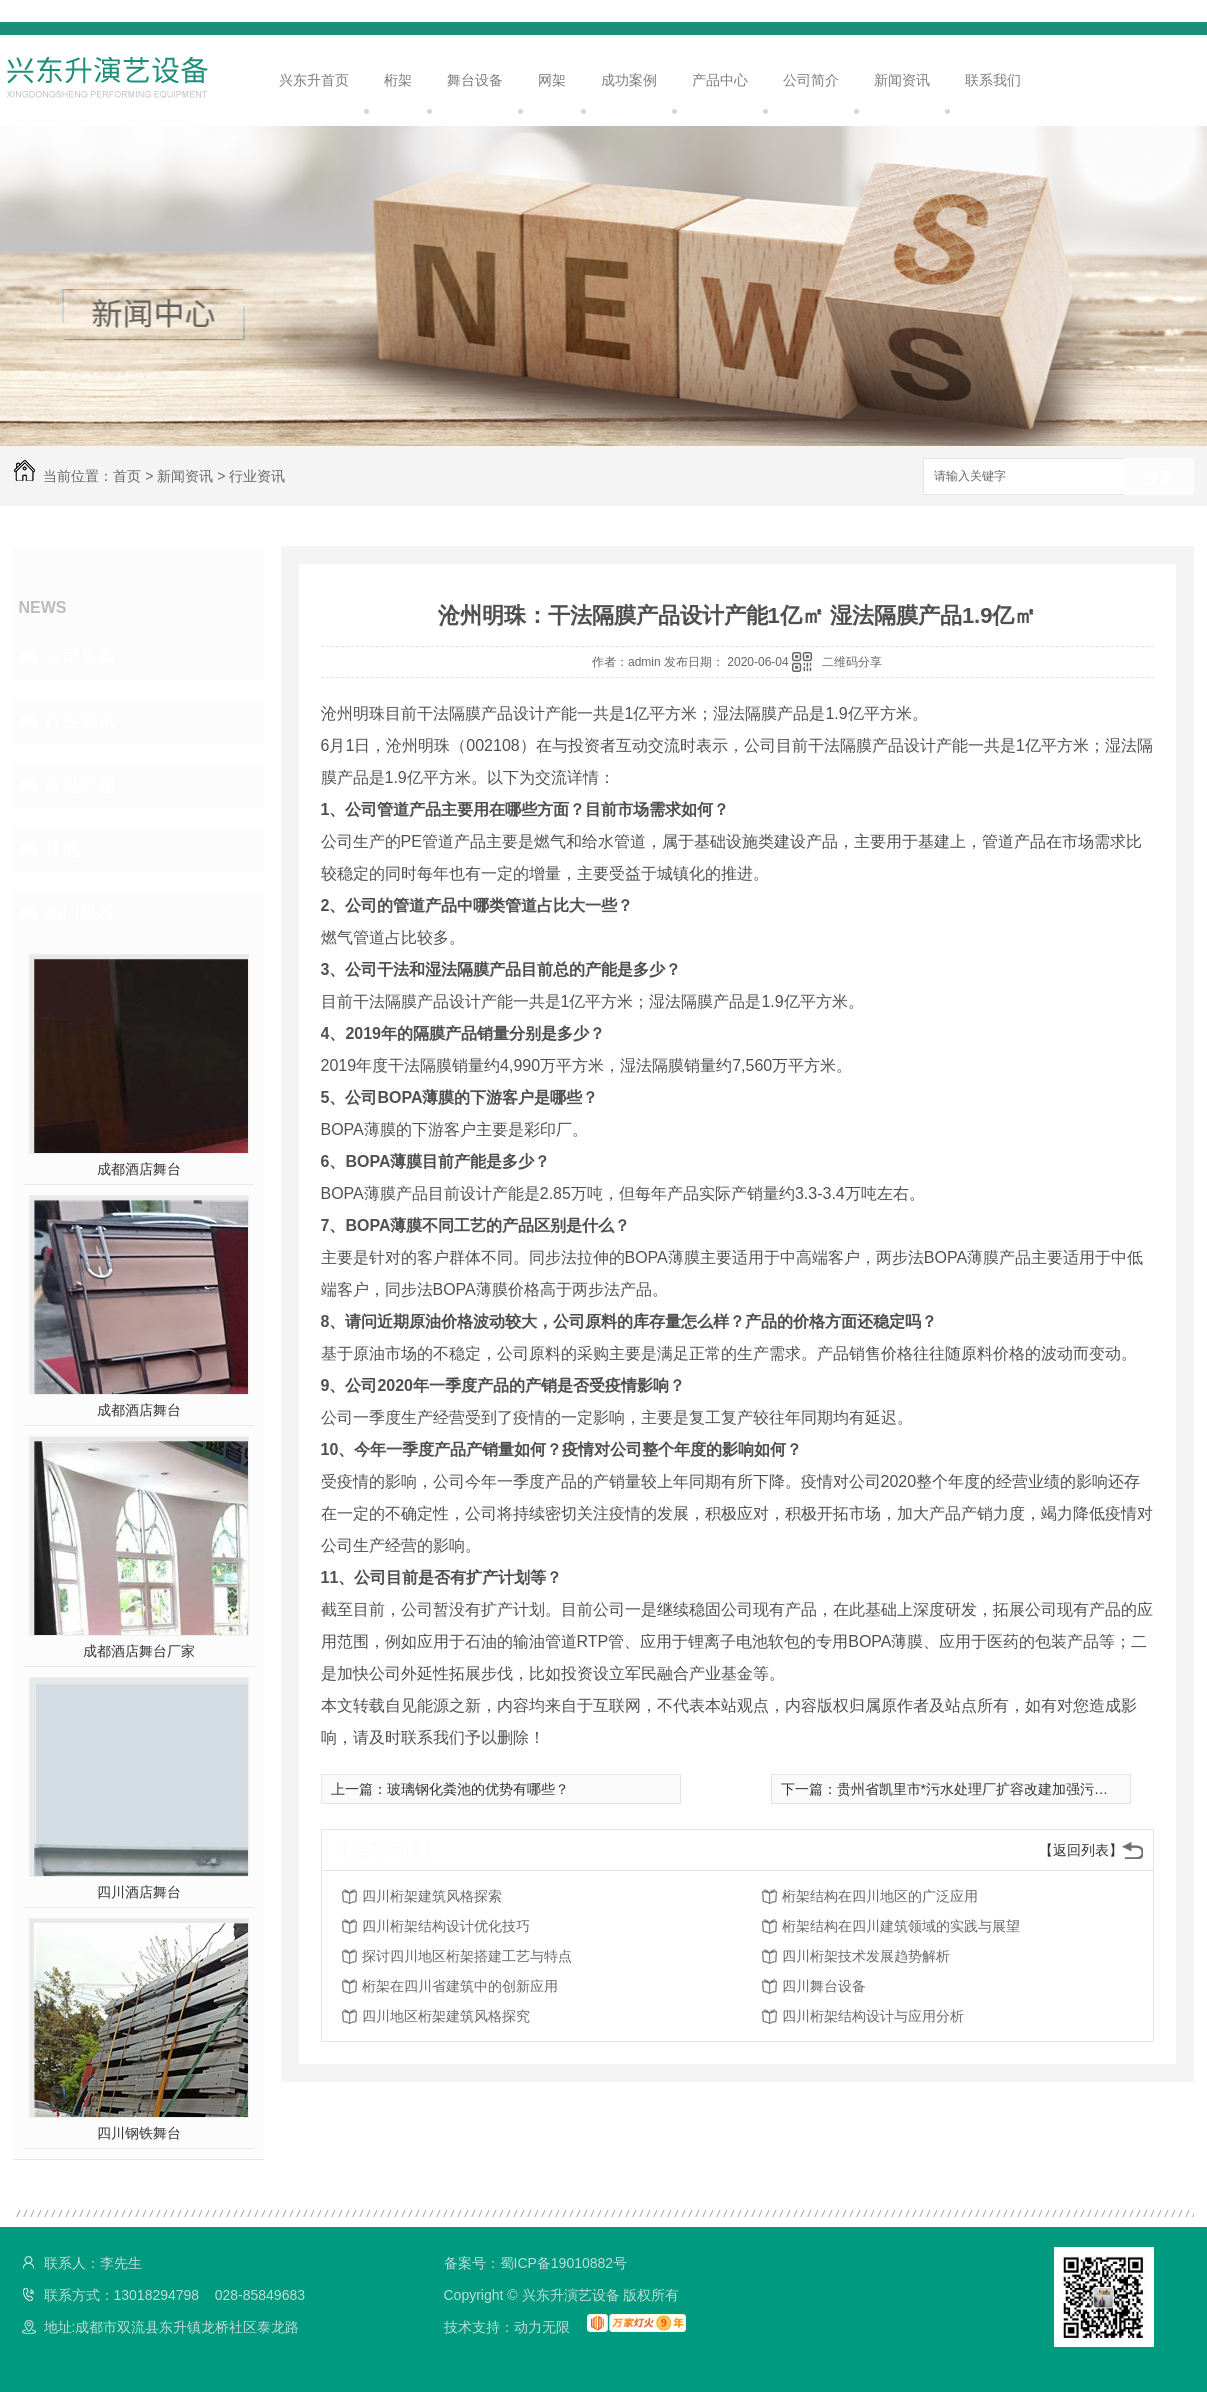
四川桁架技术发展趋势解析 (866, 1956)
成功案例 (629, 80)
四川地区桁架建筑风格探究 (446, 2016)
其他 (62, 849)
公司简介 (811, 80)
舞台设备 (475, 80)
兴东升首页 (314, 80)
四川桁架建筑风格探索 (432, 1896)
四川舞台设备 (824, 1986)
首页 (127, 476)
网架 (552, 80)
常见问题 (80, 785)
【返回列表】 (1081, 1850)
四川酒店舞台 (139, 1892)
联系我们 (993, 80)
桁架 (398, 80)
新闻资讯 (902, 80)
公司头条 (80, 657)
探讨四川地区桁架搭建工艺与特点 (467, 1956)
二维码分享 (852, 662)
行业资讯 (257, 476)
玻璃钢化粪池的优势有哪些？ (478, 1789)
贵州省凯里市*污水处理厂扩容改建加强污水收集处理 (1000, 1789)
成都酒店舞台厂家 (139, 1651)
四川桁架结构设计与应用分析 (873, 2016)
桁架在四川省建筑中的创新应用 (460, 1986)
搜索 (1159, 477)
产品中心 (720, 80)
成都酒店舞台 (139, 1169)
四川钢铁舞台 (139, 2133)
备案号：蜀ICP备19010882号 (536, 2263)
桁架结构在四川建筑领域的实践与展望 (901, 1926)
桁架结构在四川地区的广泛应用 (880, 1896)
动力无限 (542, 2327)
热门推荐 (80, 913)
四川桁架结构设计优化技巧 (446, 1926)
